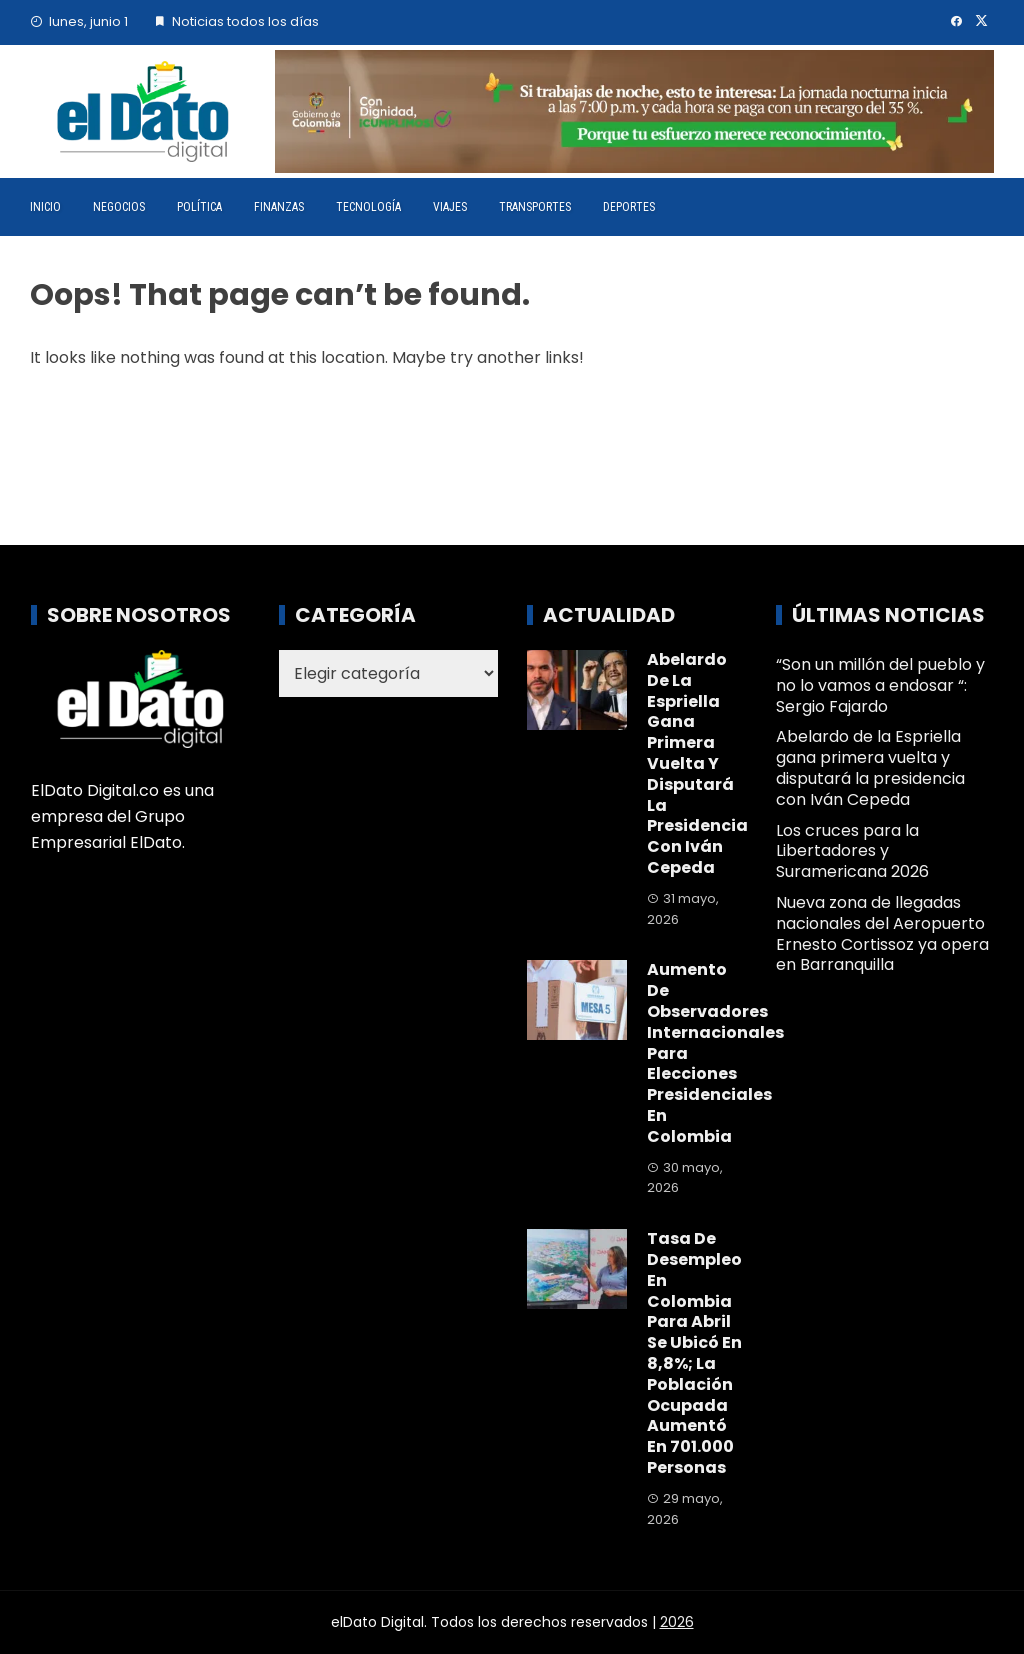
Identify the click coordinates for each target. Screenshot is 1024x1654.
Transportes (535, 207)
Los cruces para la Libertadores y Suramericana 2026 (852, 851)
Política (199, 207)
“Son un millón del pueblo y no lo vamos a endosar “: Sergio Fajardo (880, 685)
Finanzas (279, 207)
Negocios (119, 207)
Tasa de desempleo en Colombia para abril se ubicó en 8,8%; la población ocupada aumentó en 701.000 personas (694, 1353)
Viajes (450, 207)
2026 (677, 1622)
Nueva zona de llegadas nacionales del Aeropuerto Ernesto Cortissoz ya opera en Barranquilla (882, 933)
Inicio (45, 207)
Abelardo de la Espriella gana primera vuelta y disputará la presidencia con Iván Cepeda (697, 763)
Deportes (629, 207)
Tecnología (368, 207)
